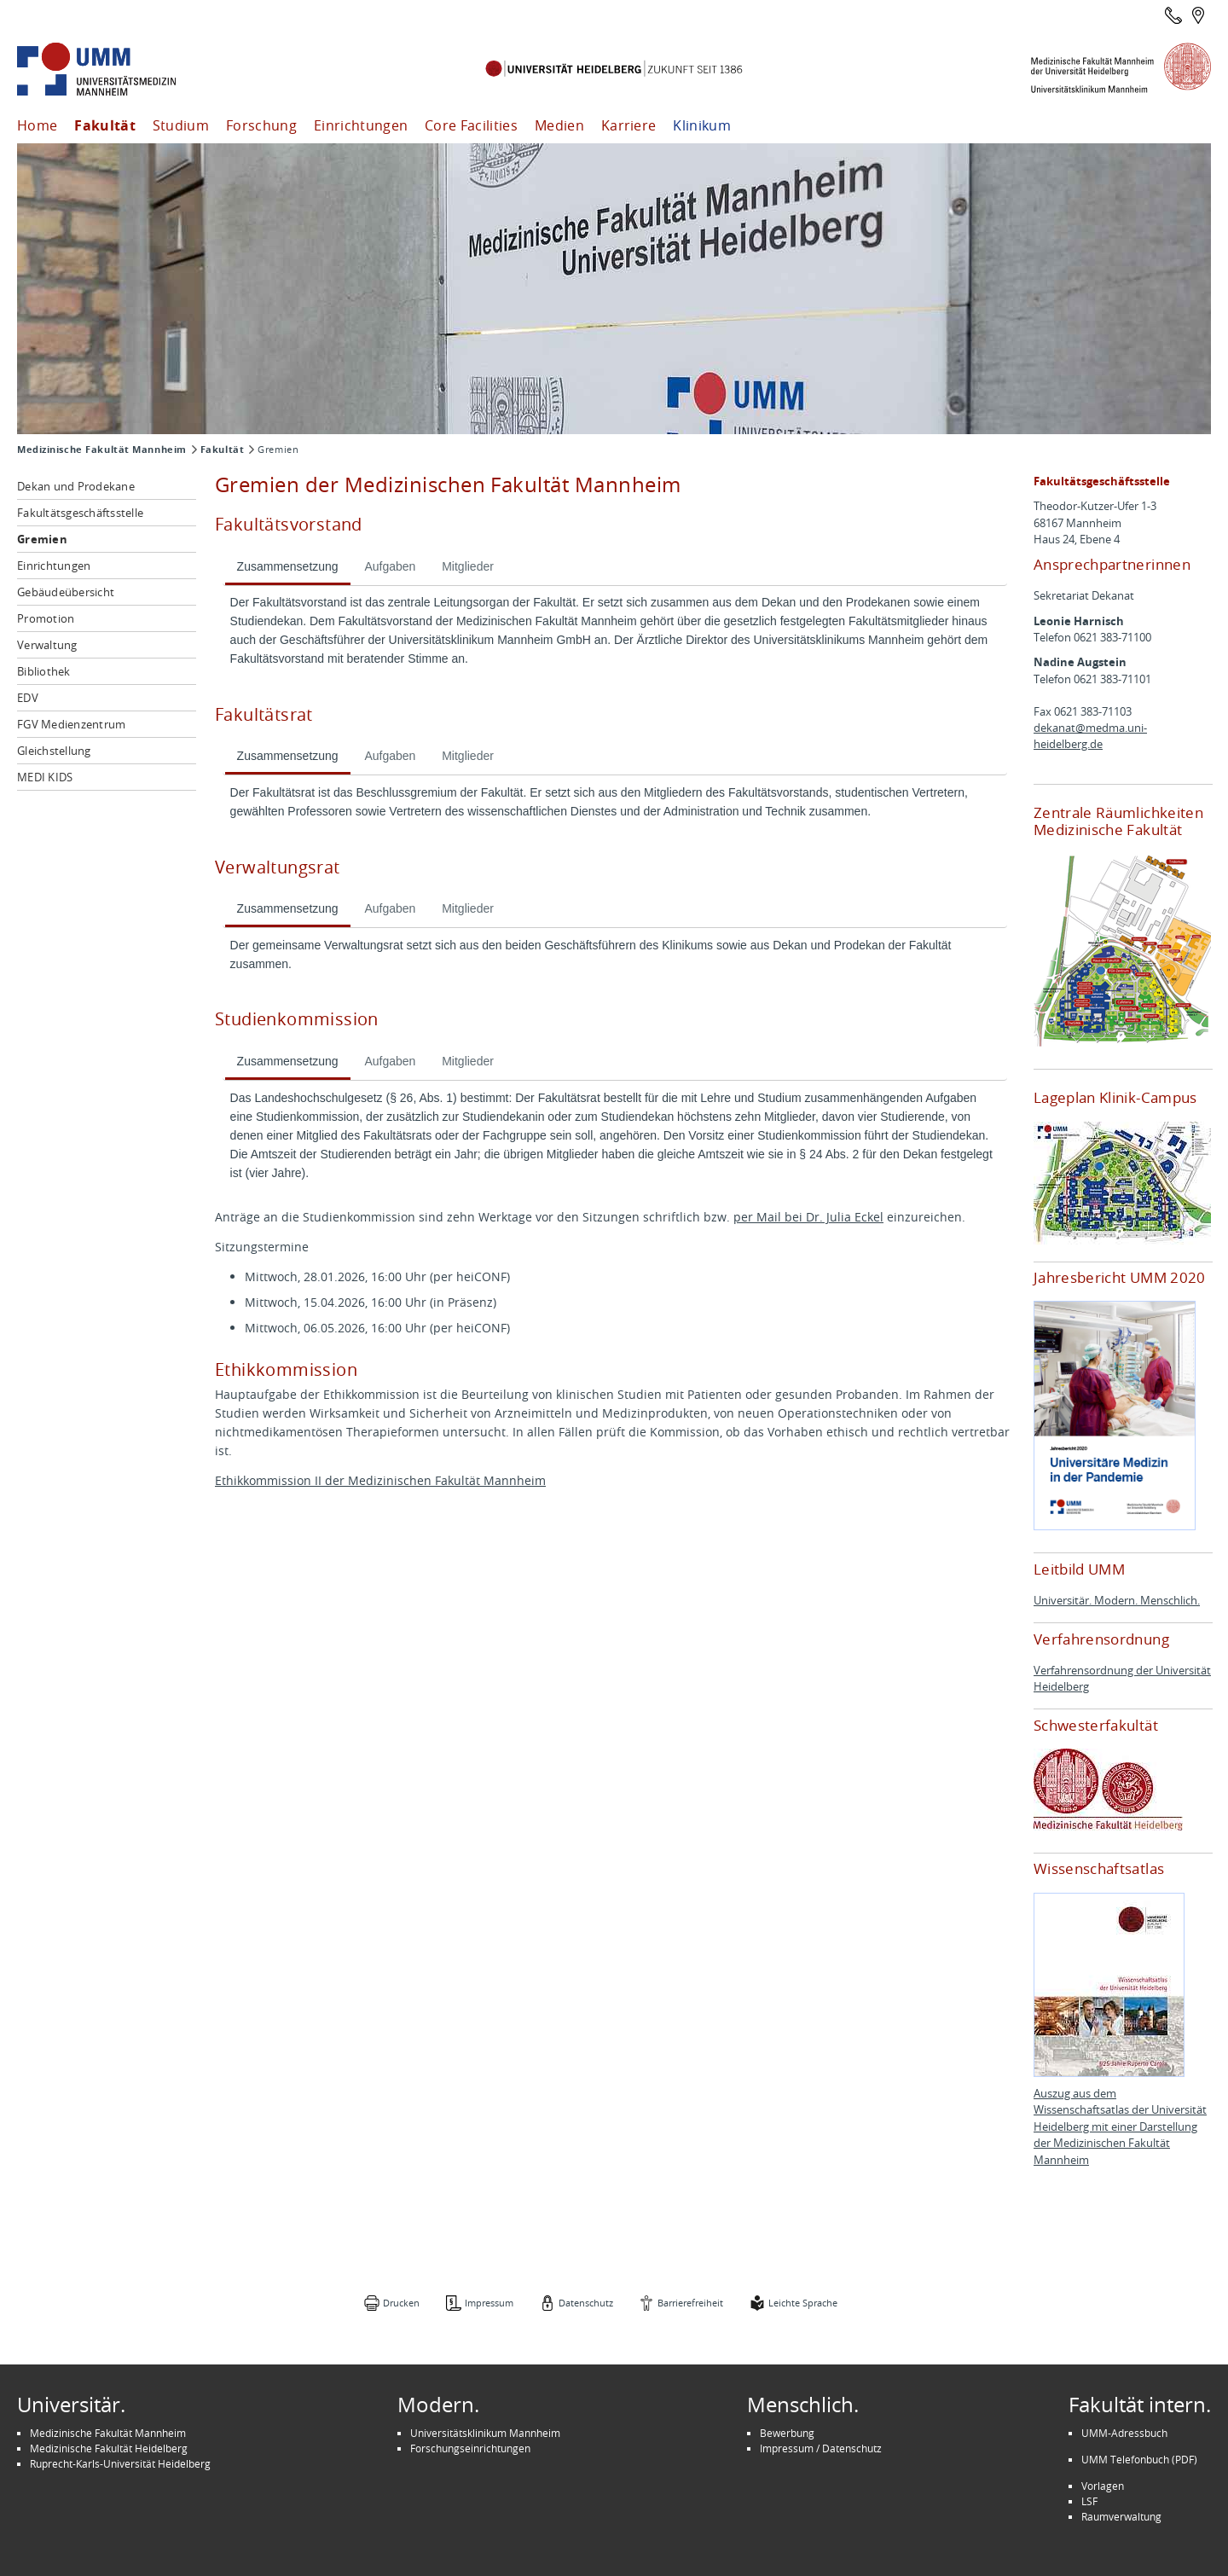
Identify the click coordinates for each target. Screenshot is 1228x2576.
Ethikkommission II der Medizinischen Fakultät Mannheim (380, 1480)
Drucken (401, 2302)
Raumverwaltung (1121, 2516)
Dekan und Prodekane (76, 486)
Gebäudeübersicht (65, 592)
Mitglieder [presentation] (468, 566)
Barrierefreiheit (690, 2302)
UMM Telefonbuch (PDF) (1139, 2459)
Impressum (489, 2302)
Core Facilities (471, 125)
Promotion (45, 618)
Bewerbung (787, 2433)
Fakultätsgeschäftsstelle (80, 512)
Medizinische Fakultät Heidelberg (109, 2448)
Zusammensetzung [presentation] (288, 566)
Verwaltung (47, 645)
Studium (181, 125)
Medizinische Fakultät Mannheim (102, 449)
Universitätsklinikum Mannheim (485, 2433)
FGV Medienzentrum (71, 724)
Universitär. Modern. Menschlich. (1117, 1600)
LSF (1089, 2501)
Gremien (42, 539)
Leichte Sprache (802, 2302)
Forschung (261, 125)
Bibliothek (44, 671)
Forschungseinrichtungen (470, 2448)
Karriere (629, 125)
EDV (27, 697)
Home (37, 125)
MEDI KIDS (44, 777)
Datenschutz (586, 2302)
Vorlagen (1102, 2485)
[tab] (287, 568)
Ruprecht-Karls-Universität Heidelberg (120, 2463)
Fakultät (105, 125)
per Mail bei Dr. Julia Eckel (808, 1217)
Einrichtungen (361, 125)
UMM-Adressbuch (1124, 2433)
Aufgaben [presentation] (389, 566)
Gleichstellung (54, 750)
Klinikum (702, 125)
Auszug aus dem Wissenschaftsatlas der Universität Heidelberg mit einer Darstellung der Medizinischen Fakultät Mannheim (1120, 2126)
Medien (559, 125)
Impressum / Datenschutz (821, 2448)
